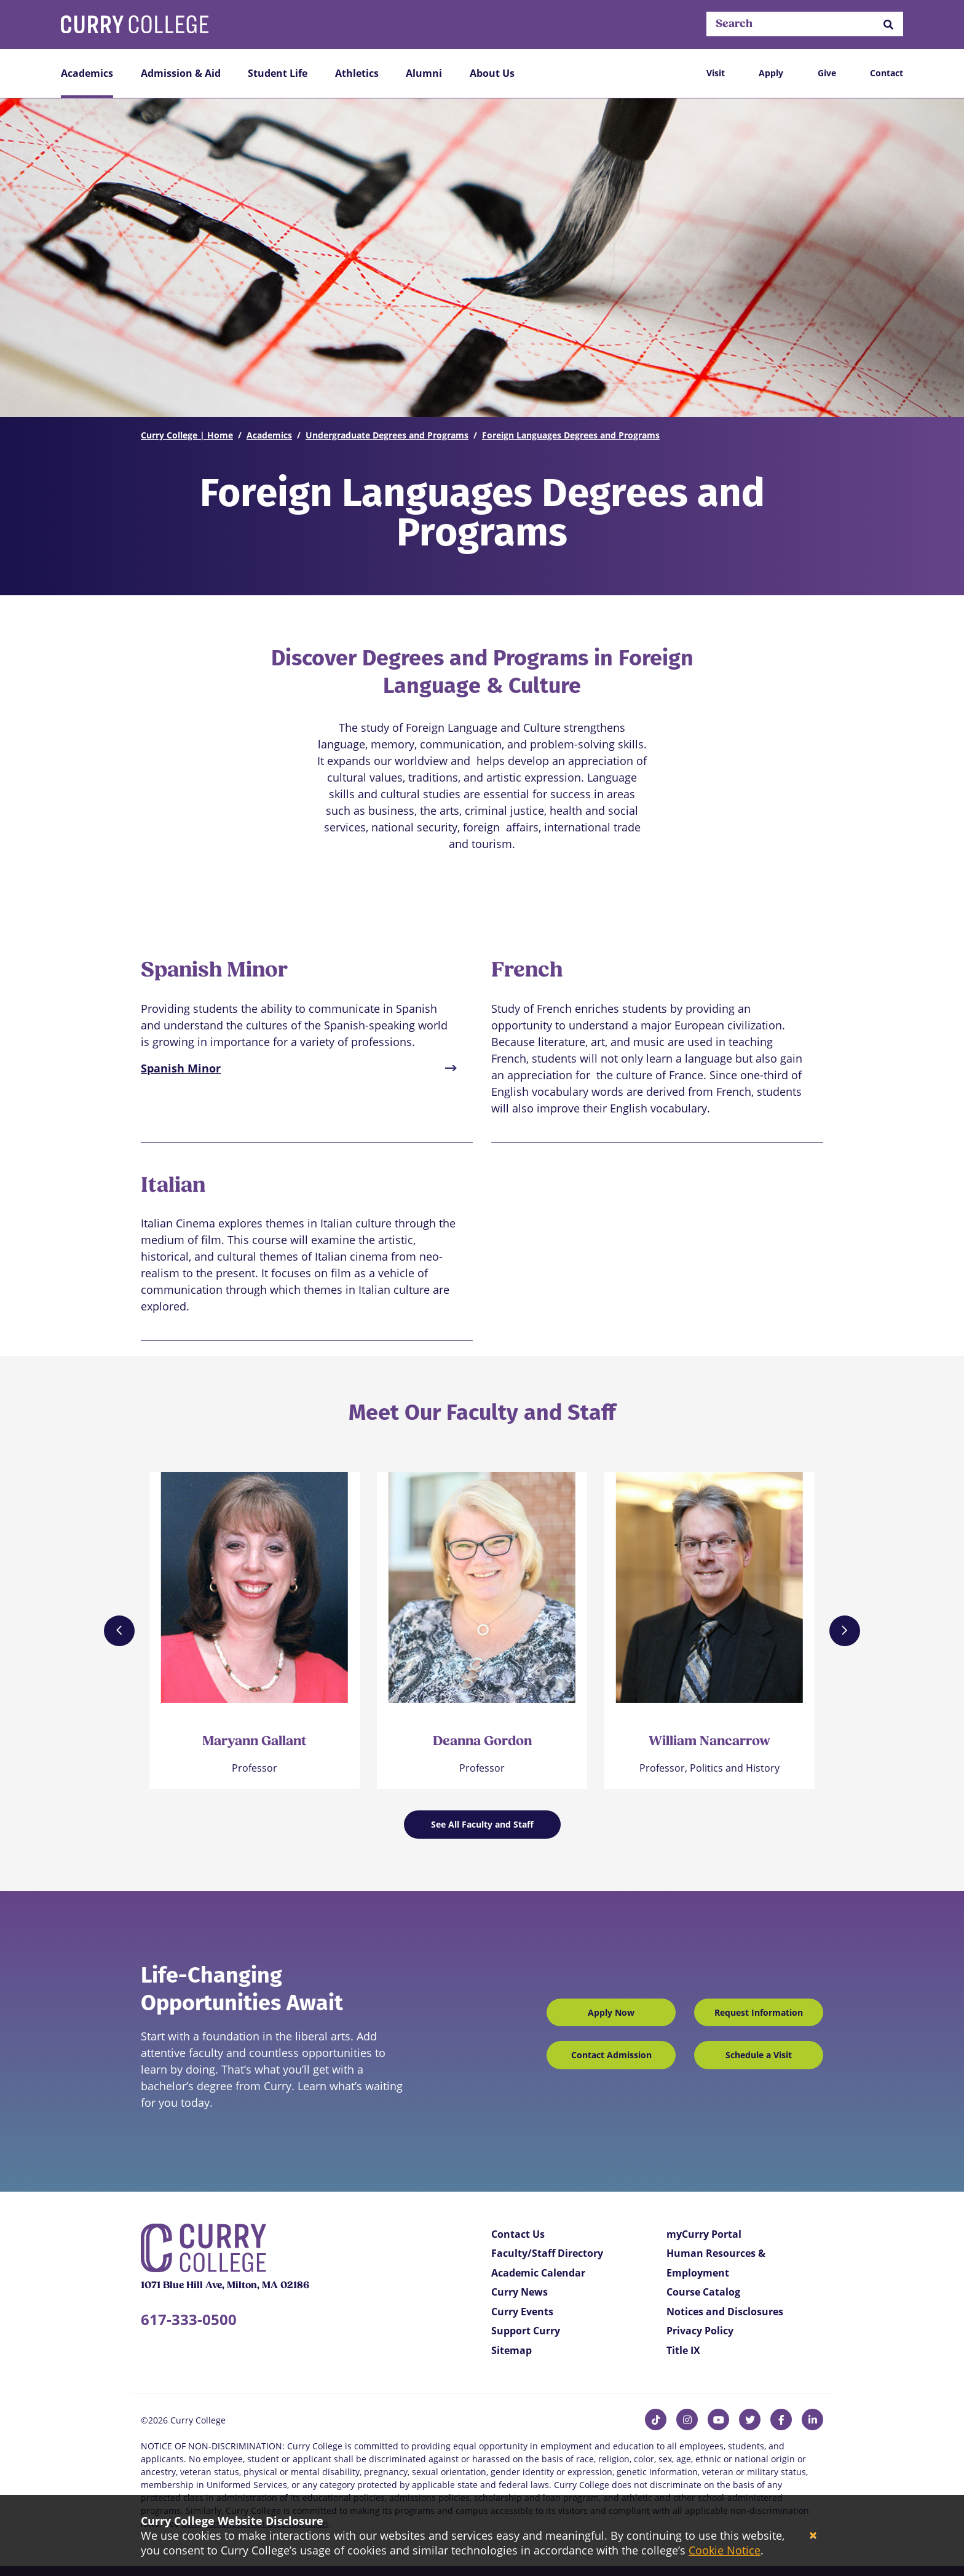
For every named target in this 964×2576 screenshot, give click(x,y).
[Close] (813, 2536)
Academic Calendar (538, 2273)
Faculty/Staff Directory (547, 2253)
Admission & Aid (181, 73)
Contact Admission (611, 2055)
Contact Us (518, 2234)
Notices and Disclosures (724, 2311)
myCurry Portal (703, 2234)
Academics (87, 73)
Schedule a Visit (758, 2055)
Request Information (758, 2012)
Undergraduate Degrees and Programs (387, 435)
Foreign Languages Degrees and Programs (571, 435)
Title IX (683, 2350)
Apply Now (611, 2012)
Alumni (424, 73)
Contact (886, 73)
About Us (492, 73)
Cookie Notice (725, 2550)
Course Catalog (703, 2292)
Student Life (277, 73)
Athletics (357, 73)
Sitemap (511, 2350)
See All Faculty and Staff (482, 1824)
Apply (771, 73)
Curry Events (522, 2311)
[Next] (844, 1630)
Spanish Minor (181, 1068)
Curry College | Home (187, 435)
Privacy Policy (699, 2330)
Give (827, 73)
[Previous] (119, 1630)
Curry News (519, 2292)
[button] (888, 24)
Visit (715, 73)
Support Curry (525, 2330)
